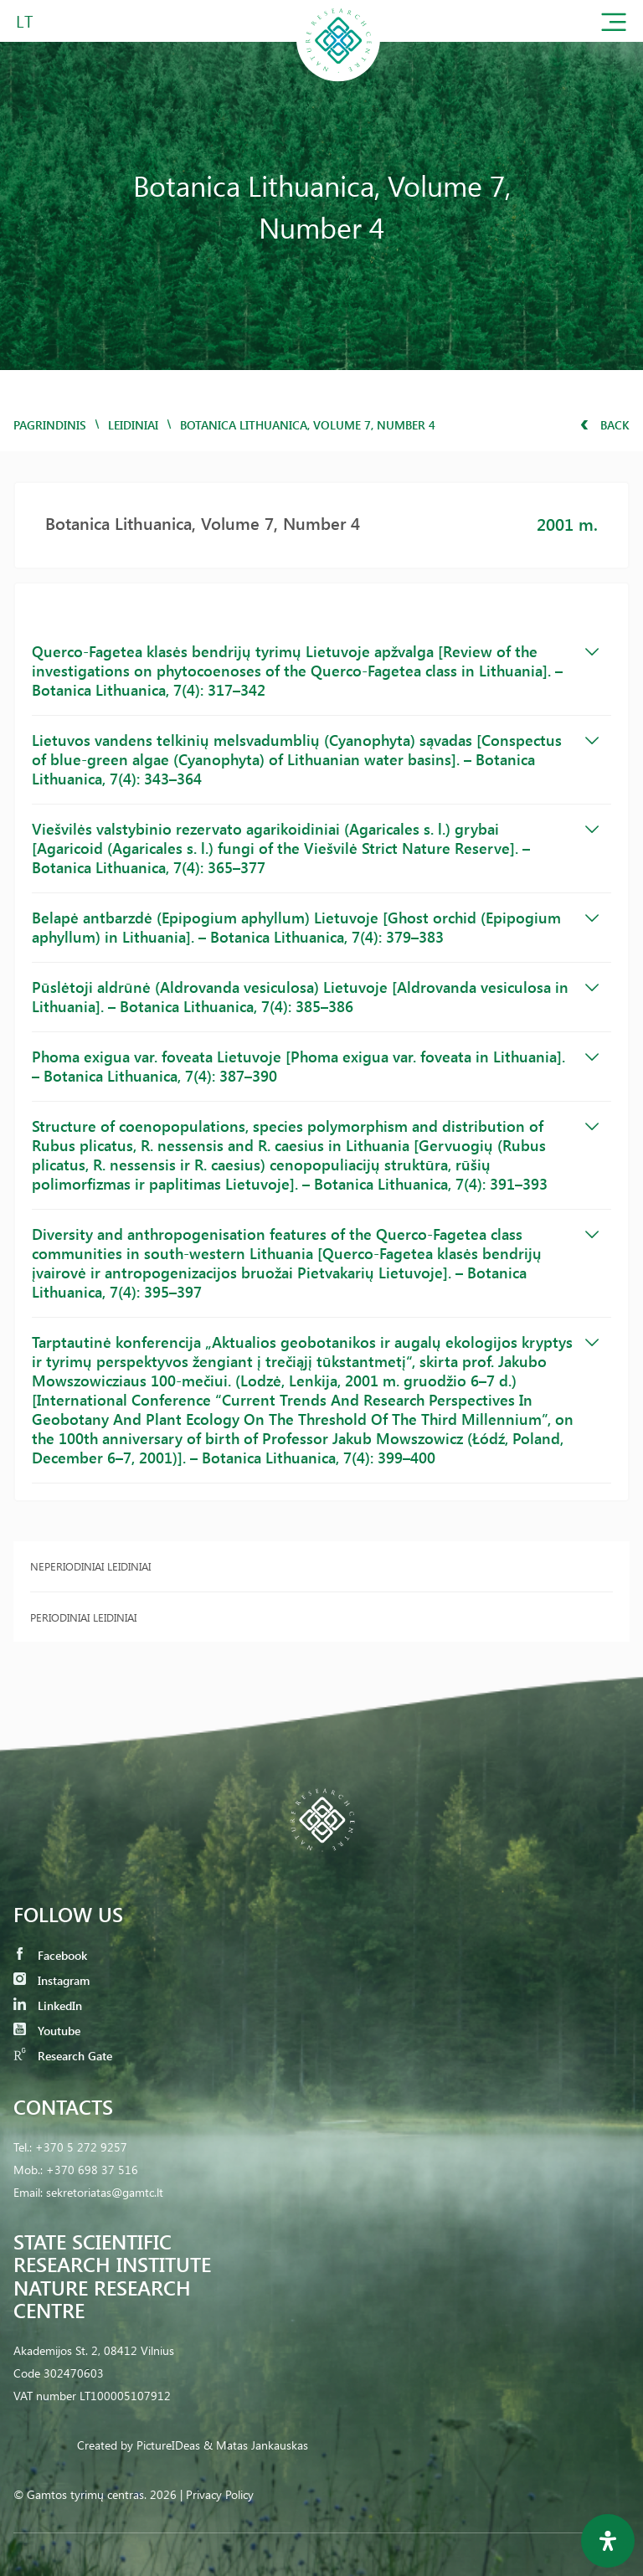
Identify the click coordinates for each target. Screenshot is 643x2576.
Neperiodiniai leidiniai (90, 1566)
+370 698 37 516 (92, 2170)
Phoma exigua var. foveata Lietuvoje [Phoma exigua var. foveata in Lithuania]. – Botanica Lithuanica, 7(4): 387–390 (315, 1066)
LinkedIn (47, 2005)
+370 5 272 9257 (81, 2147)
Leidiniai (133, 425)
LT (24, 20)
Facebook (50, 1955)
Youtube (46, 2031)
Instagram (51, 1980)
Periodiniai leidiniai (83, 1617)
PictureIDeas (168, 2445)
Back (605, 425)
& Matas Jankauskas (255, 2445)
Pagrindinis (49, 425)
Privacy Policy (220, 2494)
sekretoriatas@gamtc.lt (104, 2192)
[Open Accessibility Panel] (608, 2541)
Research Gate (62, 2056)
